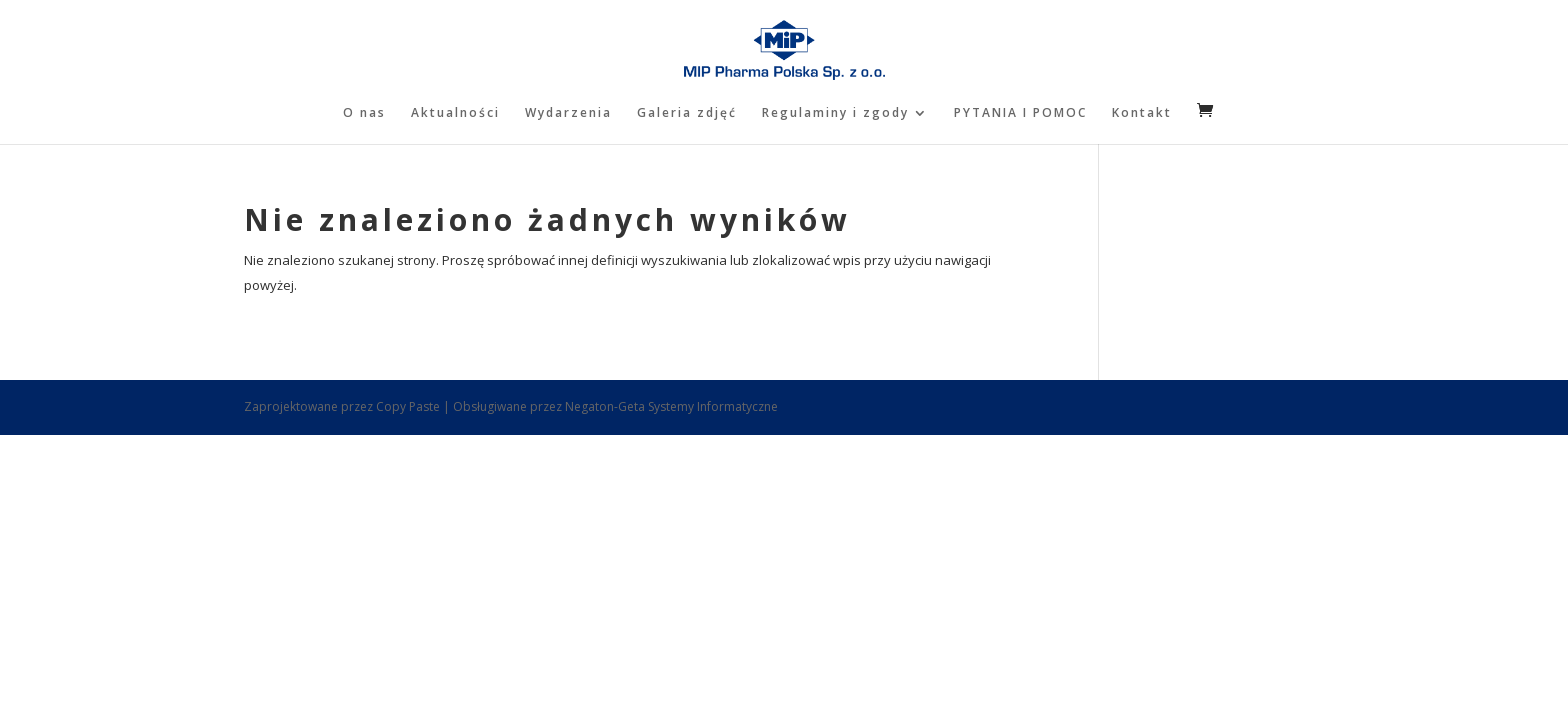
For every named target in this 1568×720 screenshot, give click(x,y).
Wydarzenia (568, 113)
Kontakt (1142, 113)
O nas (364, 113)
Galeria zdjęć (687, 113)
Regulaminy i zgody (835, 113)
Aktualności (455, 113)
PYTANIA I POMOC (1020, 113)
